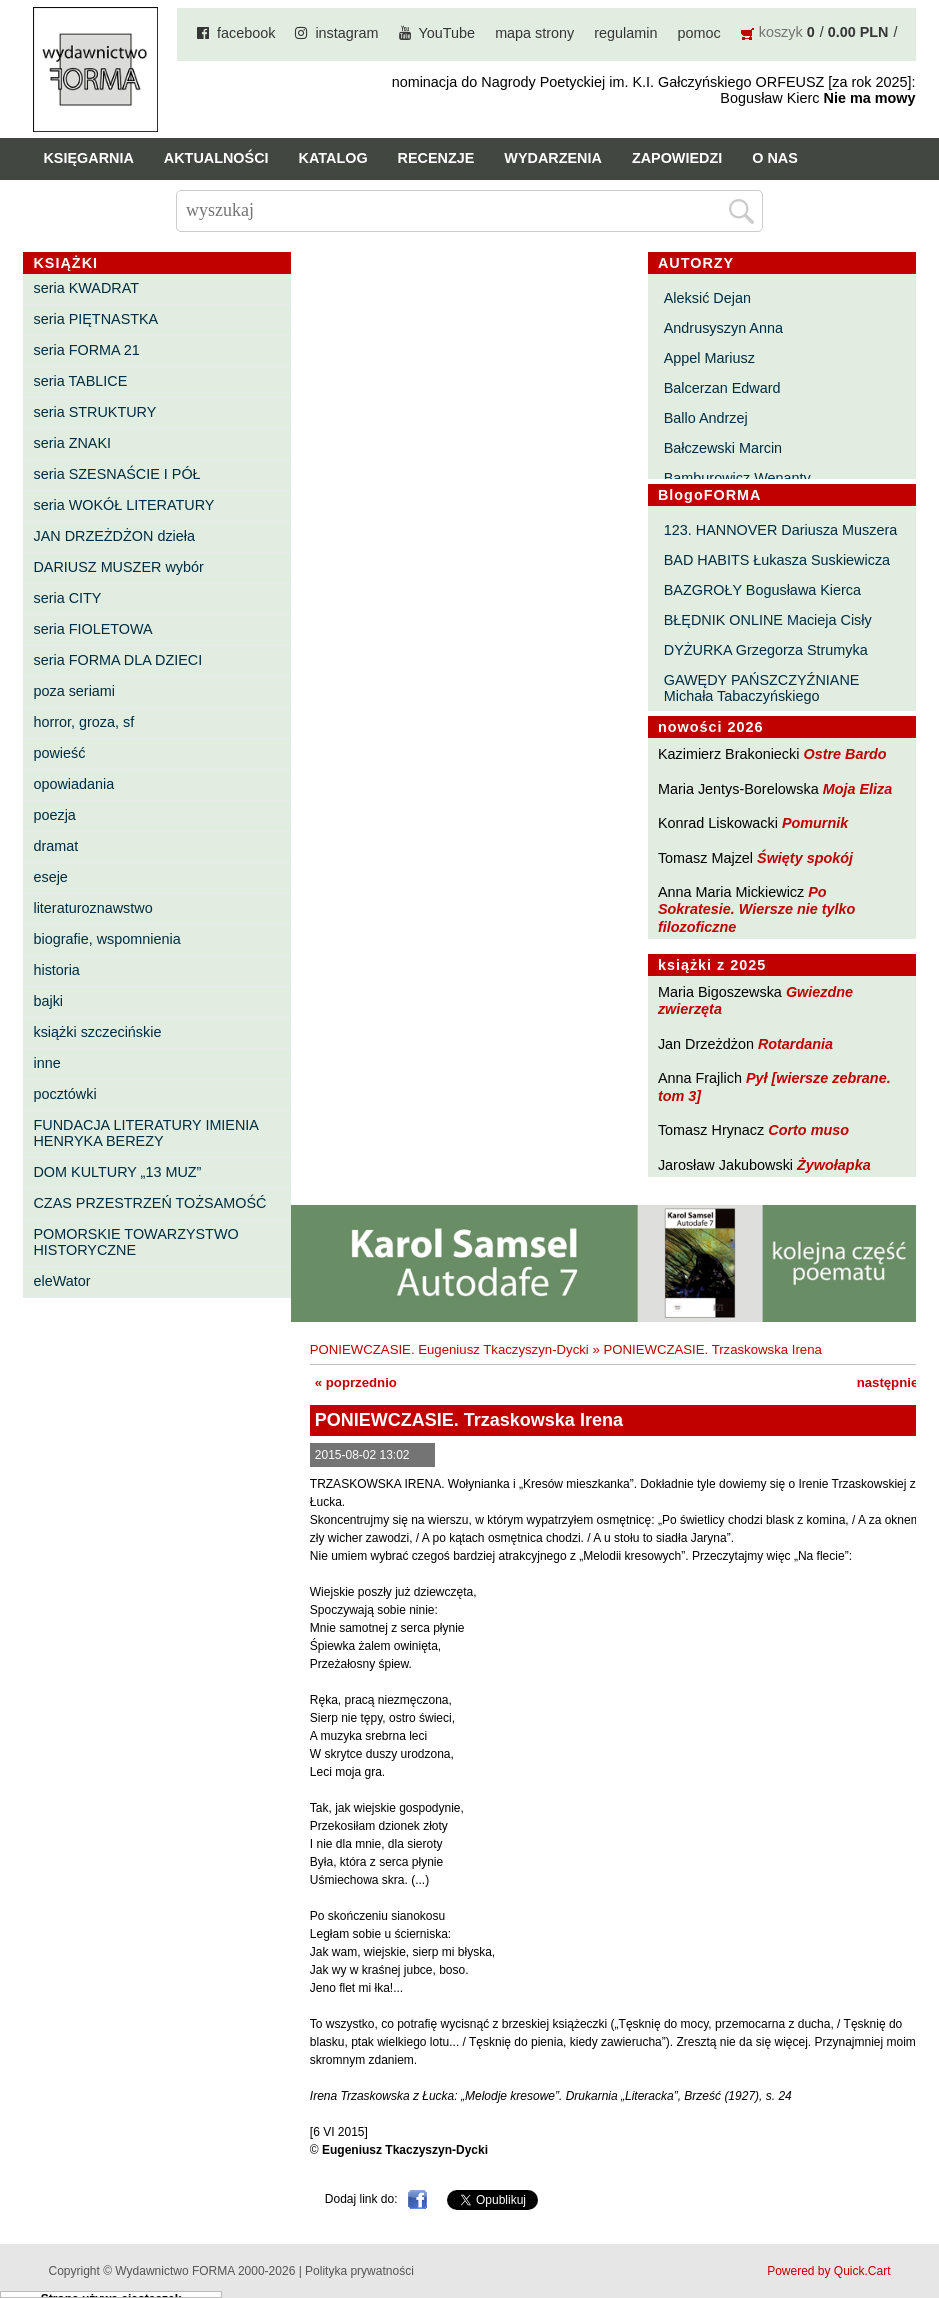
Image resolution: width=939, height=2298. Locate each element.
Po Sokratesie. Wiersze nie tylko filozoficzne (756, 909)
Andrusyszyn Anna (723, 328)
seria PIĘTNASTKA (95, 319)
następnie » (893, 1382)
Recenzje (436, 158)
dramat (55, 846)
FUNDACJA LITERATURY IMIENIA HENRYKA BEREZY (145, 1133)
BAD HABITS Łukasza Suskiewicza (777, 560)
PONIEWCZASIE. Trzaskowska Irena (712, 1349)
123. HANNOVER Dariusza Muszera (781, 530)
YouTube (447, 33)
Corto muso (808, 1130)
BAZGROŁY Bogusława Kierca (762, 590)
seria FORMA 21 (86, 350)
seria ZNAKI (72, 443)
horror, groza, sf (83, 722)
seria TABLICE (80, 381)
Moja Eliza (858, 789)
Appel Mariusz (709, 358)
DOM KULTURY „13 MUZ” (117, 1172)
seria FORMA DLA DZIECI (117, 660)
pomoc (699, 33)
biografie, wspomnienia (106, 939)
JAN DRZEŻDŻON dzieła (114, 536)
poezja (54, 815)
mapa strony (534, 33)
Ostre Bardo (844, 754)
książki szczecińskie (97, 1032)
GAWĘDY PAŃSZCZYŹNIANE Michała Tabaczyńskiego (762, 688)
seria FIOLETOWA (92, 629)
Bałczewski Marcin (723, 448)
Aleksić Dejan (707, 298)
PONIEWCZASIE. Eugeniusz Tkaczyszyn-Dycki (449, 1349)
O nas (775, 158)
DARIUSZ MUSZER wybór (118, 567)
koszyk (781, 32)
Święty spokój (805, 858)
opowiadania (73, 784)
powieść (59, 753)
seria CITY (67, 598)
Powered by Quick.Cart (828, 2271)
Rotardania (795, 1044)
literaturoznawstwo (92, 908)
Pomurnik (815, 823)
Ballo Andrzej (706, 418)
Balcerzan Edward (722, 388)
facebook (246, 33)
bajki (48, 1001)
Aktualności (216, 158)
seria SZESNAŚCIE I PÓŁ (116, 474)
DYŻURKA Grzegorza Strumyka (766, 650)
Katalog (333, 158)
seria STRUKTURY (94, 412)
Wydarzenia (553, 158)
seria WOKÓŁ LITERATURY (123, 505)
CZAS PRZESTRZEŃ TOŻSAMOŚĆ (149, 1203)
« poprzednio (356, 1382)
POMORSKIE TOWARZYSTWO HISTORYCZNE (135, 1242)
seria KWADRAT (86, 288)
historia (56, 970)
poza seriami (74, 691)
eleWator (61, 1281)
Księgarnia (88, 158)
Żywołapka (834, 1165)
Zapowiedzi (677, 158)
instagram (346, 33)
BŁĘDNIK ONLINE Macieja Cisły (768, 620)
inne (46, 1063)
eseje (50, 877)
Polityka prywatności (359, 2271)
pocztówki (64, 1094)
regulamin (625, 33)
